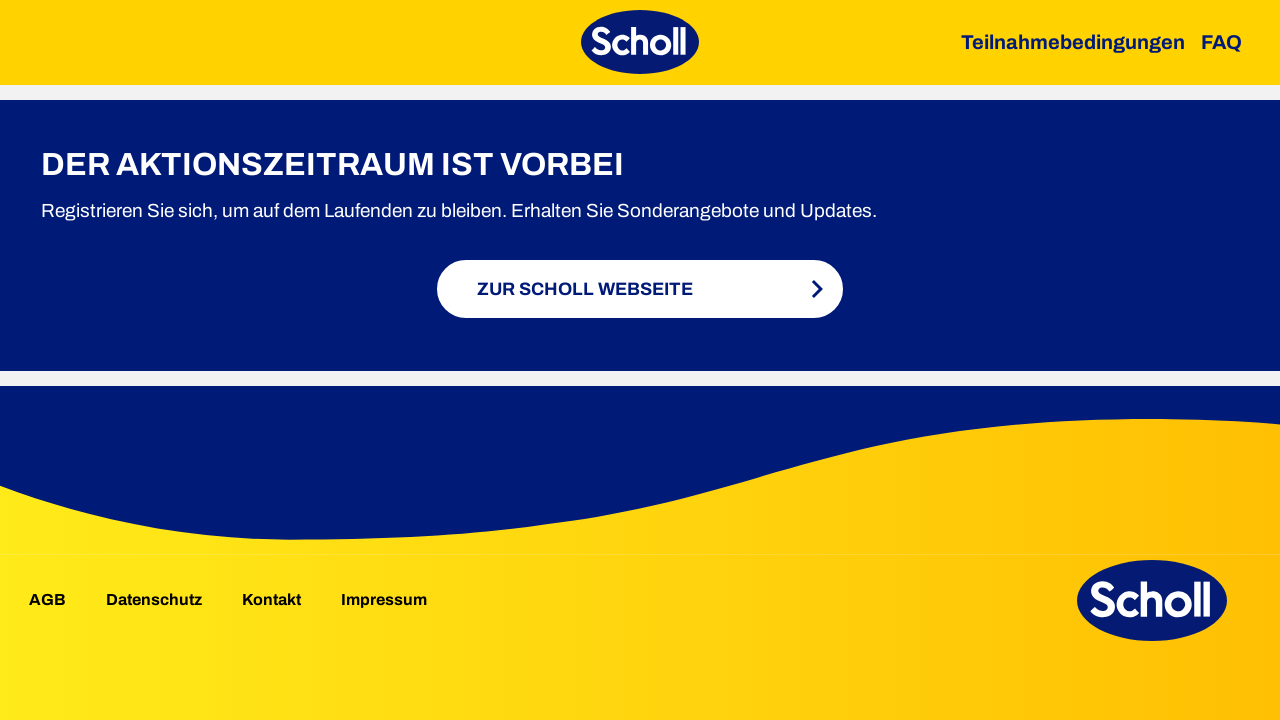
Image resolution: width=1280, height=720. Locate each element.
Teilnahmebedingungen (1073, 42)
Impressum (384, 600)
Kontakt (271, 600)
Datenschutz (154, 600)
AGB (47, 600)
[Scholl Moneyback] (640, 42)
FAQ (1221, 42)
